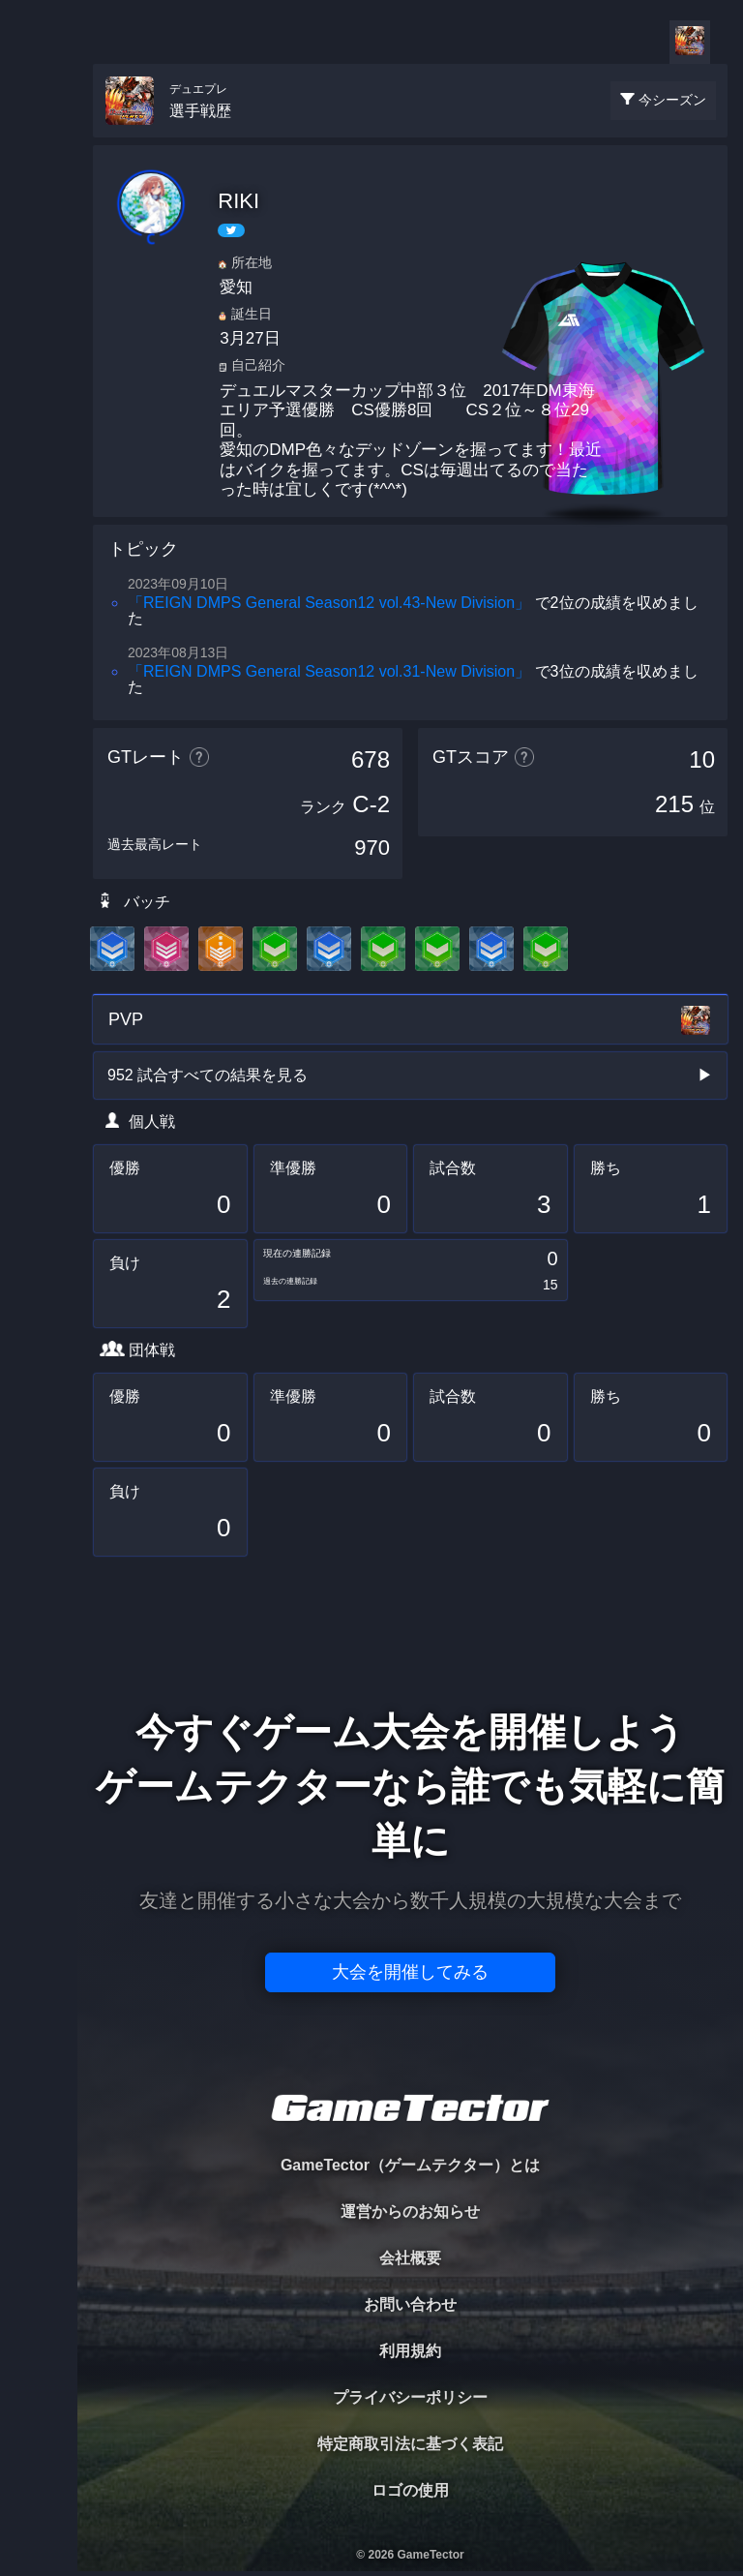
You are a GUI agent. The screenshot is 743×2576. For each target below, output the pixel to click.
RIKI (238, 201)
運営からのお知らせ (410, 2211)
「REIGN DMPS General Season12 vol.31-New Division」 (329, 671)
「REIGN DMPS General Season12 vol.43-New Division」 (329, 602)
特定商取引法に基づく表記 (410, 2444)
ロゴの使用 (410, 2490)
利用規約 (410, 2351)
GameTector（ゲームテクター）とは (410, 2165)
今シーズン (672, 99)
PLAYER (39, 216)
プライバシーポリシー (410, 2397)
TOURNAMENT (38, 137)
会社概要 (410, 2258)
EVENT (38, 454)
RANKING (38, 375)
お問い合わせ (410, 2304)
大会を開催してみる (410, 1972)
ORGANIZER (39, 295)
